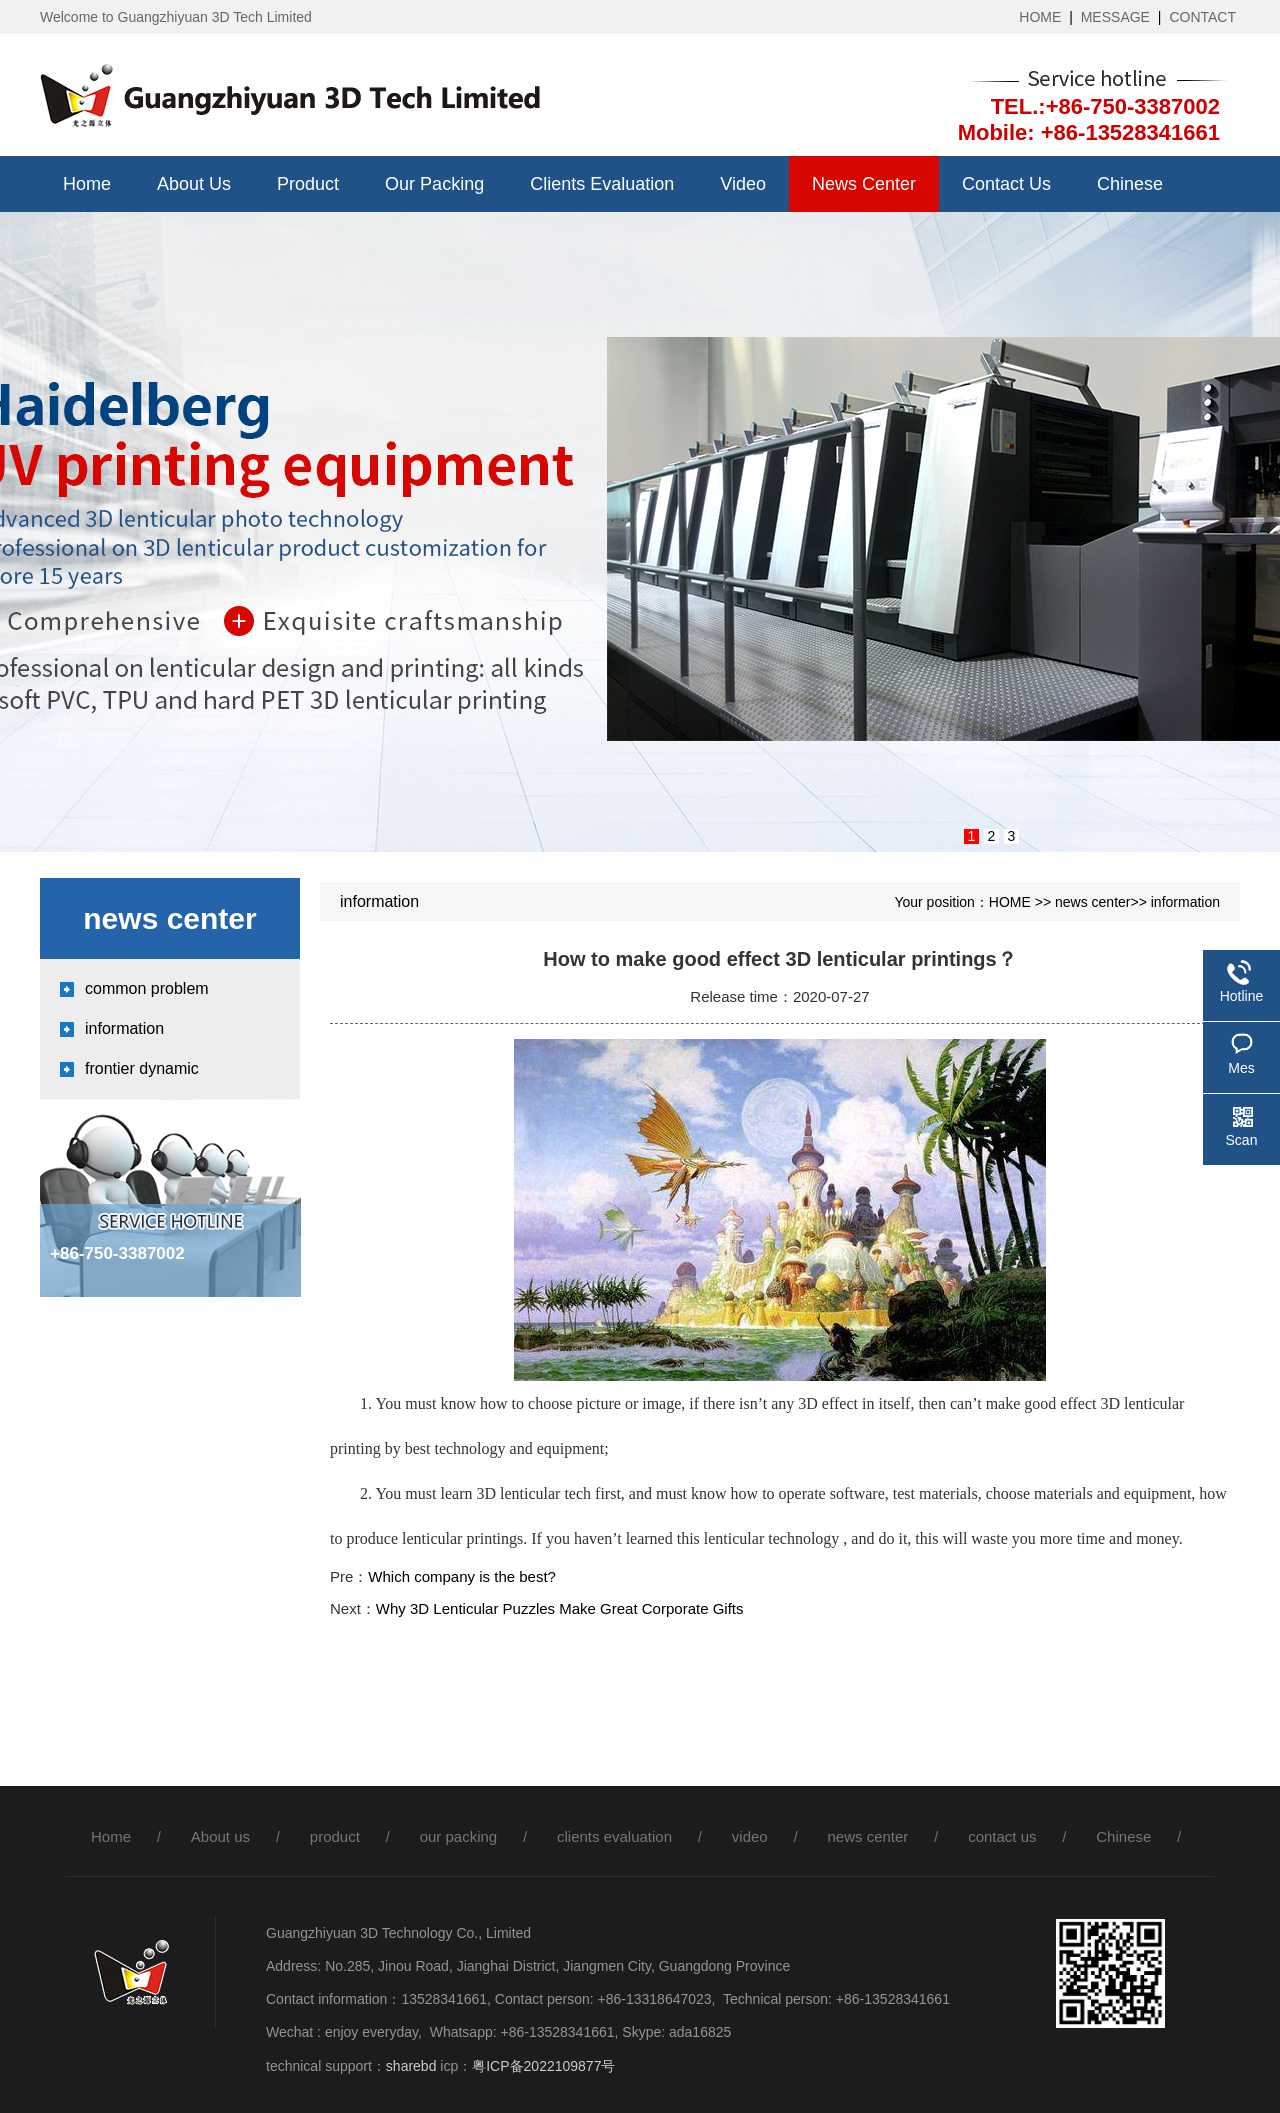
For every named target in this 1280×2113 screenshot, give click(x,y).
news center (864, 184)
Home (87, 184)
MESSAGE (1115, 17)
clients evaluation (602, 184)
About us (194, 184)
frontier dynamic (142, 1068)
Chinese (1130, 184)
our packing (434, 184)
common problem (147, 988)
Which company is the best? (462, 1576)
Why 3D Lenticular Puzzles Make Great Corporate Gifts (560, 1608)
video (743, 184)
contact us (1006, 184)
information (124, 1028)
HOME (1040, 17)
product (308, 184)
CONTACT (1202, 17)
